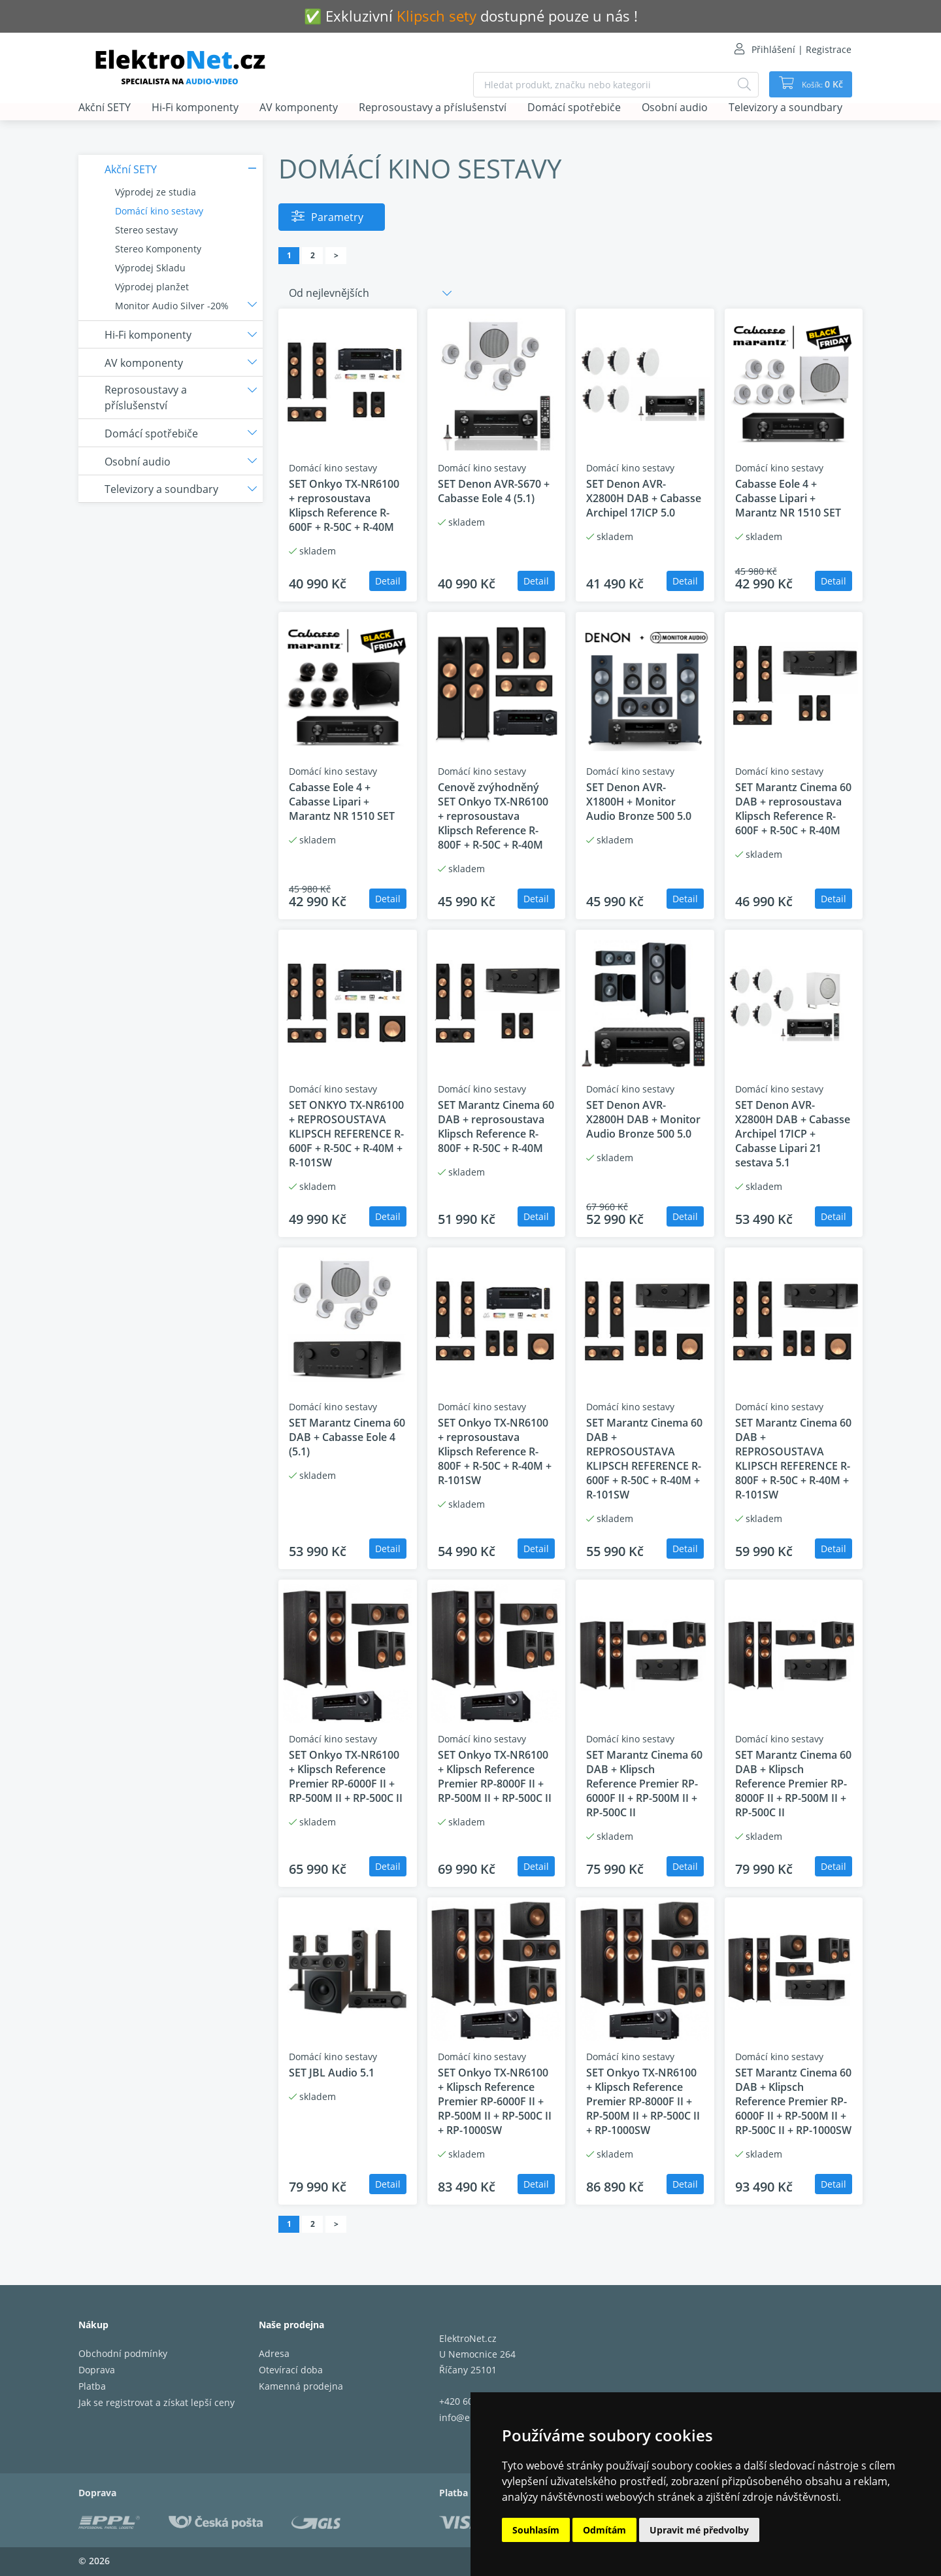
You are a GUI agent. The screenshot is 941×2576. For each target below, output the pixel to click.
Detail (388, 581)
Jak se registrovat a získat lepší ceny (156, 2402)
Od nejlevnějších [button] (329, 293)
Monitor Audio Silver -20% (172, 305)
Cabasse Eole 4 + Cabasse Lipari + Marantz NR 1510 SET (788, 498)
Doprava (96, 2370)
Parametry (337, 217)
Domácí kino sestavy (159, 211)
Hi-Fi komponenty (195, 108)
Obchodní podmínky (122, 2353)
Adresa (274, 2353)
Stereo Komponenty (158, 249)
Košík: (817, 84)
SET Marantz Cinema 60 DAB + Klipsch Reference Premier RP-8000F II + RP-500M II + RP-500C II (793, 1784)
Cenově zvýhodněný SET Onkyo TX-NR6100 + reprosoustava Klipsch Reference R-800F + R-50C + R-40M (493, 816)
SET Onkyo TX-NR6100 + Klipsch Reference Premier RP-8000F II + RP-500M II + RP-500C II (495, 1776)
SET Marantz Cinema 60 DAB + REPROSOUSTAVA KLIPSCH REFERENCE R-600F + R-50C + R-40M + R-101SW (644, 1458)
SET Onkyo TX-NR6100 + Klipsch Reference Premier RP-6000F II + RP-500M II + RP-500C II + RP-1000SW (495, 2101)
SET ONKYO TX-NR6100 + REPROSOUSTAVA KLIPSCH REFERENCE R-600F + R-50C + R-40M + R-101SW (346, 1134)
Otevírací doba (291, 2370)
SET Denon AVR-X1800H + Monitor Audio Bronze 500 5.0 (638, 801)
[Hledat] (735, 84)
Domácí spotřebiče (574, 108)
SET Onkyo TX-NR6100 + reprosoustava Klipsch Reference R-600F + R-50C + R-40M (344, 505)
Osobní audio (675, 108)
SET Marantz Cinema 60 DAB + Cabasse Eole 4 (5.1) (347, 1437)
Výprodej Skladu (150, 268)
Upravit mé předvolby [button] (699, 2530)
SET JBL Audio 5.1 (331, 2072)
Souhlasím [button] (535, 2530)
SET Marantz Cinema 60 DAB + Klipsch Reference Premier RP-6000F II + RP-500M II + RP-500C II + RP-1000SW (793, 2101)
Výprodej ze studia (155, 192)
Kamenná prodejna (301, 2386)
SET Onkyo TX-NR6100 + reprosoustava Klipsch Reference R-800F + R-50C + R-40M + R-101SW (495, 1451)
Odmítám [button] (604, 2530)
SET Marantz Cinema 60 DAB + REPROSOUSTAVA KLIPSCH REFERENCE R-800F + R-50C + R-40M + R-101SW (793, 1458)
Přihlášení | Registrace (801, 49)
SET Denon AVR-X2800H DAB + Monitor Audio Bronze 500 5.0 (643, 1119)
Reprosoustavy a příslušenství (432, 108)
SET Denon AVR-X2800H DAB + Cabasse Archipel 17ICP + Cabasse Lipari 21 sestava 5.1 (792, 1134)
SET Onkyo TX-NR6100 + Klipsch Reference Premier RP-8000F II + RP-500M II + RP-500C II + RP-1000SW (643, 2101)
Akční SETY (104, 108)
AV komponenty (298, 108)
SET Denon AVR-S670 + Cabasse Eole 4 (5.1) (494, 491)
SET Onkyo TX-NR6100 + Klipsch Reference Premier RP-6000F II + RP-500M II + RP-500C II (346, 1776)
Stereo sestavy (146, 230)
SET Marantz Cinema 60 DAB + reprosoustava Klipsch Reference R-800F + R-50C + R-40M (496, 1126)
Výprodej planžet (152, 286)
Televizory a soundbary (785, 108)
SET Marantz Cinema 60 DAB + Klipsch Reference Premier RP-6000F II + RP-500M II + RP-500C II (644, 1784)
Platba (92, 2386)
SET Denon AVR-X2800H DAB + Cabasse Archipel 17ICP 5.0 (643, 498)
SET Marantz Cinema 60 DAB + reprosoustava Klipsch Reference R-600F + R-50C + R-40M (793, 809)
